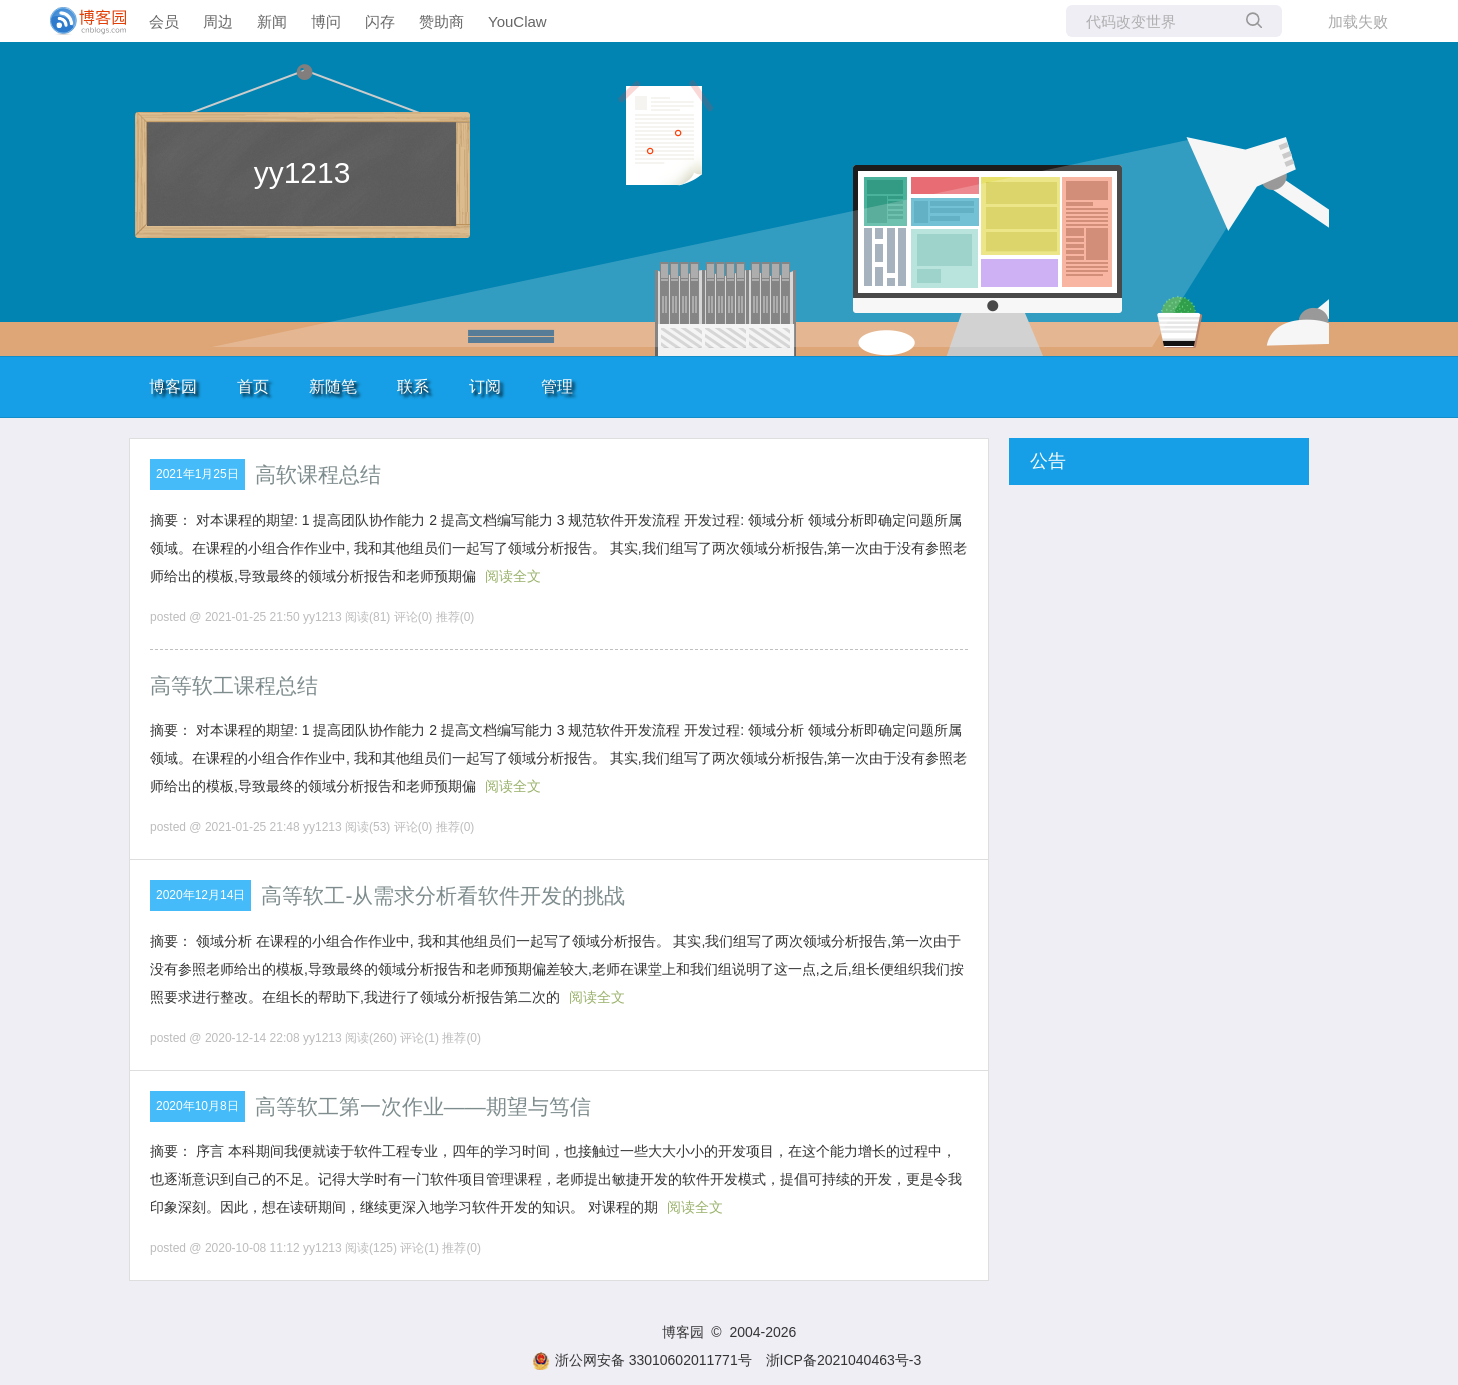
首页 (253, 386)
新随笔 (333, 386)
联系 (413, 386)
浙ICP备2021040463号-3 (844, 1360)
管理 (557, 386)
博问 (326, 21)
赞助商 (441, 21)
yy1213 (302, 172)
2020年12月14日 (200, 895)
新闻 (272, 21)
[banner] (80, 21)
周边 (218, 21)
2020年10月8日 (197, 1106)
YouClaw (517, 21)
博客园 (173, 386)
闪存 (380, 21)
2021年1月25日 (197, 474)
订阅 (485, 386)
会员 (164, 21)
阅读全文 (513, 576)
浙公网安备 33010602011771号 (642, 1360)
